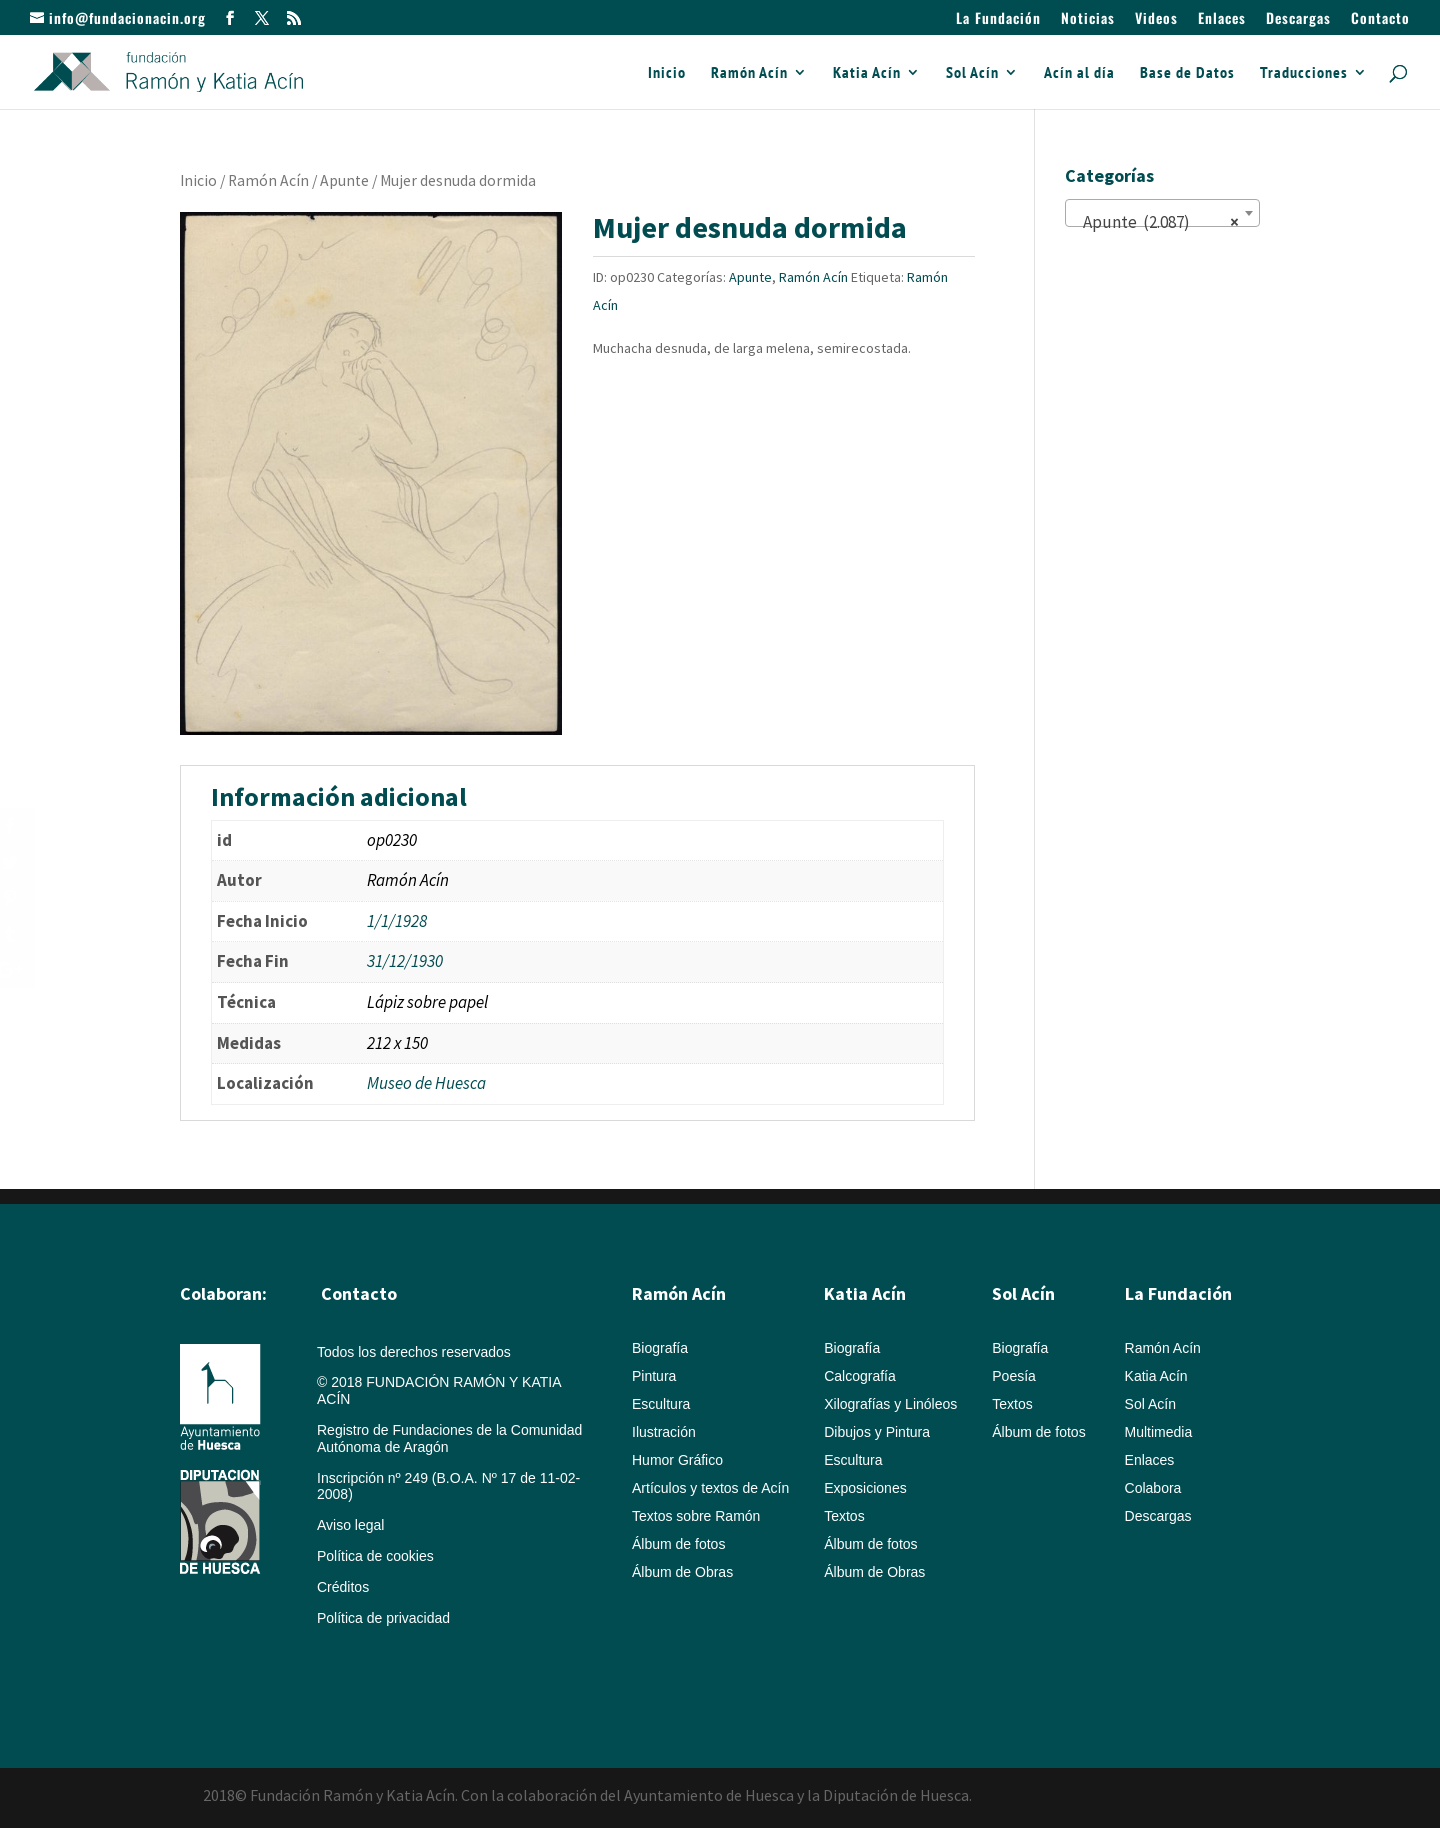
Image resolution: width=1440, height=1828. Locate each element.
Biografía (660, 1348)
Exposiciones (865, 1488)
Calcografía (860, 1376)
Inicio (667, 73)
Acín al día (1079, 73)
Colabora (1153, 1488)
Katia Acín (867, 73)
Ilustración (664, 1432)
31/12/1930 (405, 961)
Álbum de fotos (678, 1544)
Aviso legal (350, 1525)
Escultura (661, 1404)
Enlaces (1222, 19)
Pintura (654, 1376)
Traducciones (1304, 73)
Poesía (1014, 1376)
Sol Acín (972, 73)
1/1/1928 (397, 921)
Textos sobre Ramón (696, 1516)
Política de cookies (375, 1556)
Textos (844, 1516)
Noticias (1088, 19)
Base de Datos (1187, 73)
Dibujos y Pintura (877, 1432)
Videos (1156, 19)
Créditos (343, 1587)
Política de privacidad (383, 1618)
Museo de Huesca (426, 1083)
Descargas (1298, 19)
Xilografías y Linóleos (890, 1404)
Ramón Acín (749, 73)
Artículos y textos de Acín (710, 1488)
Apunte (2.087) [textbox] (1156, 222)
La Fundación (998, 19)
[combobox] (1162, 213)
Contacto (1380, 19)
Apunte (344, 180)
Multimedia (1159, 1432)
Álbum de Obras (682, 1572)
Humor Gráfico (677, 1460)
